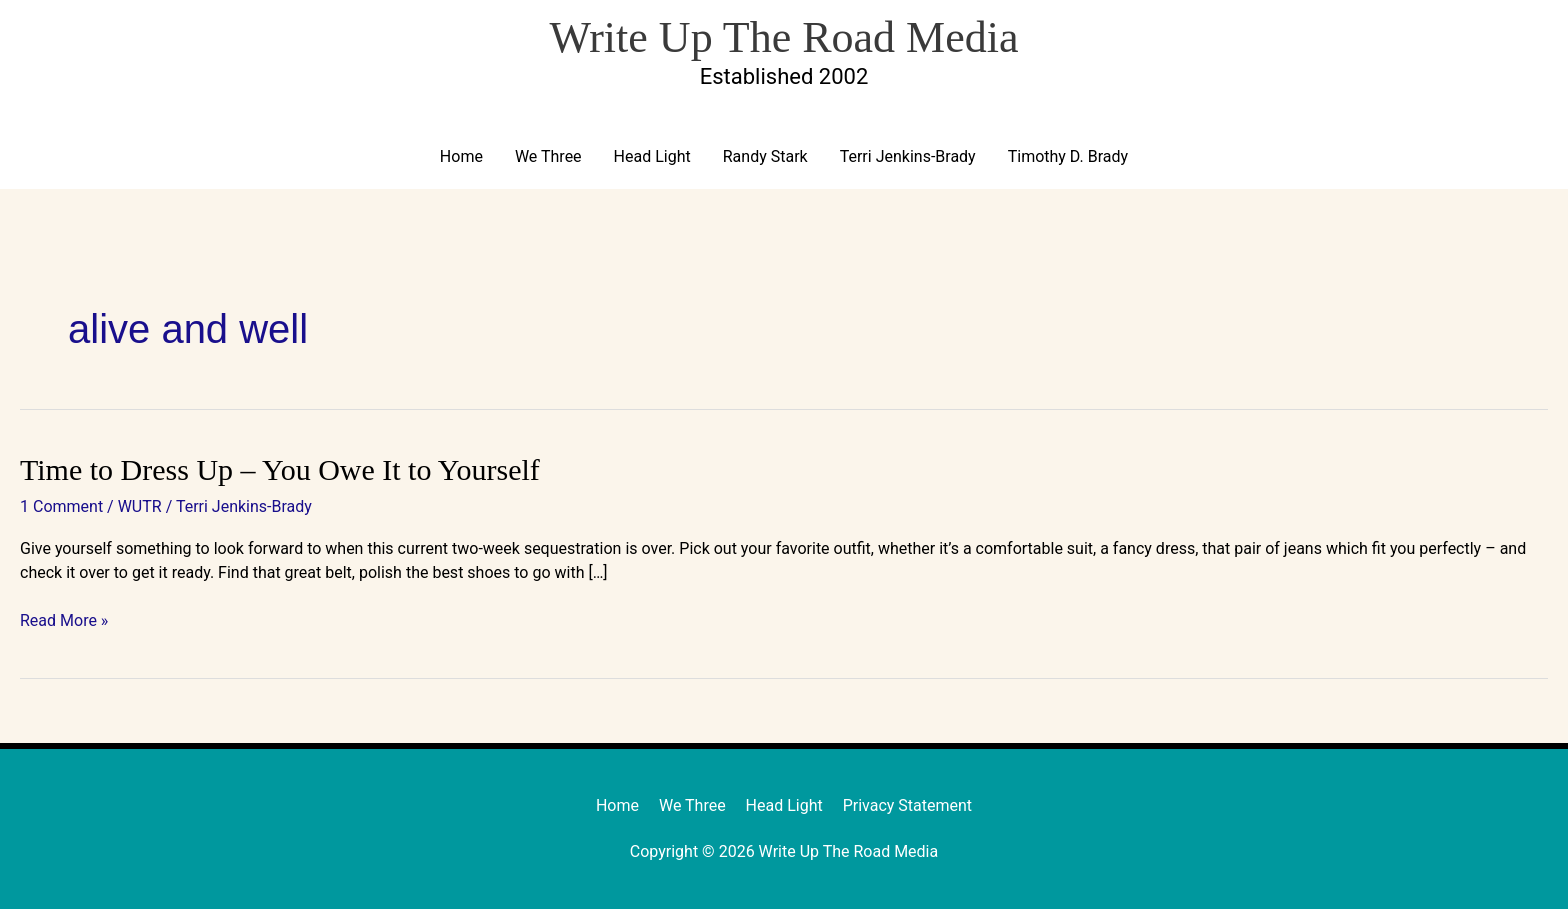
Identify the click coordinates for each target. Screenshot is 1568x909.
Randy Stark (765, 156)
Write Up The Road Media (783, 37)
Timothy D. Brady (1068, 156)
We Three (548, 156)
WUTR (140, 506)
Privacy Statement (907, 805)
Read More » (64, 621)
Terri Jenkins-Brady (908, 156)
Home (461, 156)
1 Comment (61, 506)
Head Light (652, 156)
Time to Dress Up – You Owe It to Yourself (280, 469)
